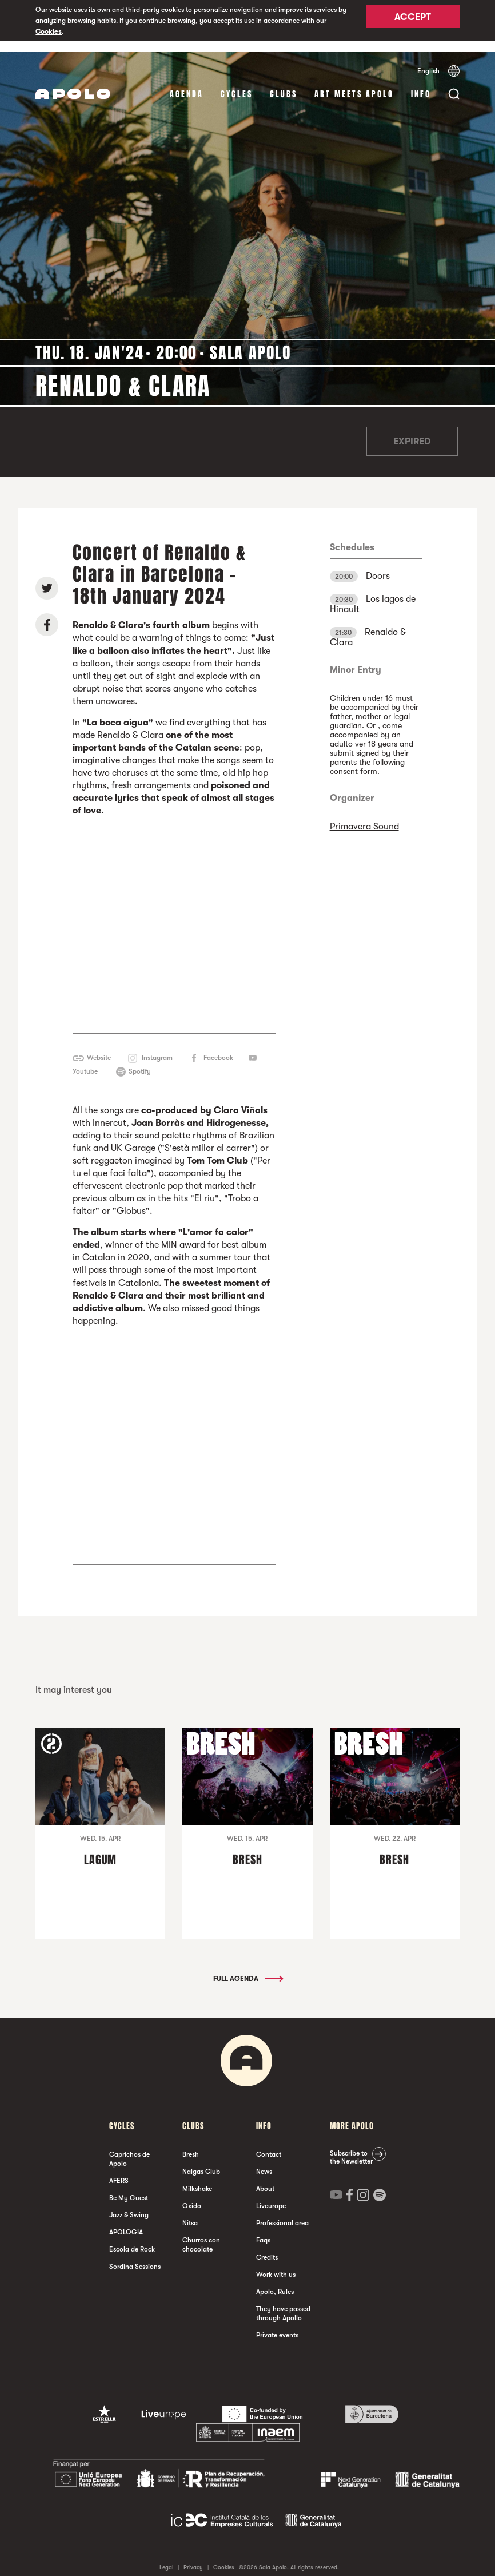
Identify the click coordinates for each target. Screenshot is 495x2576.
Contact (268, 2143)
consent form (353, 759)
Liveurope (271, 2194)
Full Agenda (247, 1967)
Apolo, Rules (275, 2280)
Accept (412, 21)
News (264, 2160)
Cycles (237, 83)
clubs (283, 83)
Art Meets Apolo (354, 83)
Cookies (48, 31)
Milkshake (197, 2177)
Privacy (193, 2556)
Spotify (140, 1059)
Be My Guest (128, 2186)
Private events (277, 2324)
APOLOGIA (126, 2221)
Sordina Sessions (135, 2255)
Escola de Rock (132, 2238)
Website (99, 1046)
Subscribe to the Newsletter (351, 2146)
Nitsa (190, 2212)
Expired (411, 430)
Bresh (190, 2143)
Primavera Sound (364, 815)
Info (421, 83)
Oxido (191, 2194)
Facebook (218, 1046)
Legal (166, 2556)
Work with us (276, 2263)
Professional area (282, 2212)
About (265, 2177)
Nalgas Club (201, 2160)
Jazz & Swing (129, 2204)
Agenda (186, 83)
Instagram (157, 1046)
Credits (267, 2246)
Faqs (263, 2229)
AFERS (119, 2169)
